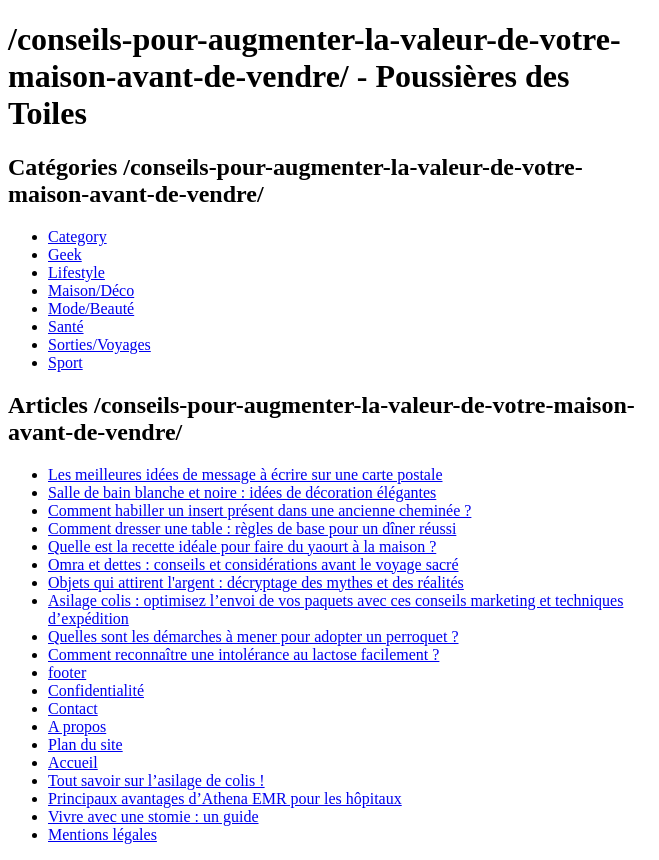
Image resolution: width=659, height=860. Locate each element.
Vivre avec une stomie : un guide (153, 816)
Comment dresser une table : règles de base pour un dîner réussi (252, 528)
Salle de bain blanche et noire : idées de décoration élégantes (242, 492)
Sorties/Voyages (99, 344)
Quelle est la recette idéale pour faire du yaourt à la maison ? (242, 546)
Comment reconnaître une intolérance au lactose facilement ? (243, 654)
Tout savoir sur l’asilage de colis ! (156, 780)
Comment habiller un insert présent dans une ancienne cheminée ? (259, 510)
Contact (73, 708)
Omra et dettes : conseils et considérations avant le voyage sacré (253, 564)
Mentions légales (102, 834)
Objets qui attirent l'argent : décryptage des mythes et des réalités (256, 582)
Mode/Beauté (91, 308)
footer (67, 672)
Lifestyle (76, 272)
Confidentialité (96, 690)
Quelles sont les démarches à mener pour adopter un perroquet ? (253, 636)
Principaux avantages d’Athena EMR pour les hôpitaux (225, 798)
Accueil (73, 762)
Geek (65, 254)
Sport (65, 362)
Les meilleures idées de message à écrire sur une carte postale (245, 474)
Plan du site (85, 744)
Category (77, 236)
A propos (77, 726)
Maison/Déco (91, 290)
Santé (66, 326)
